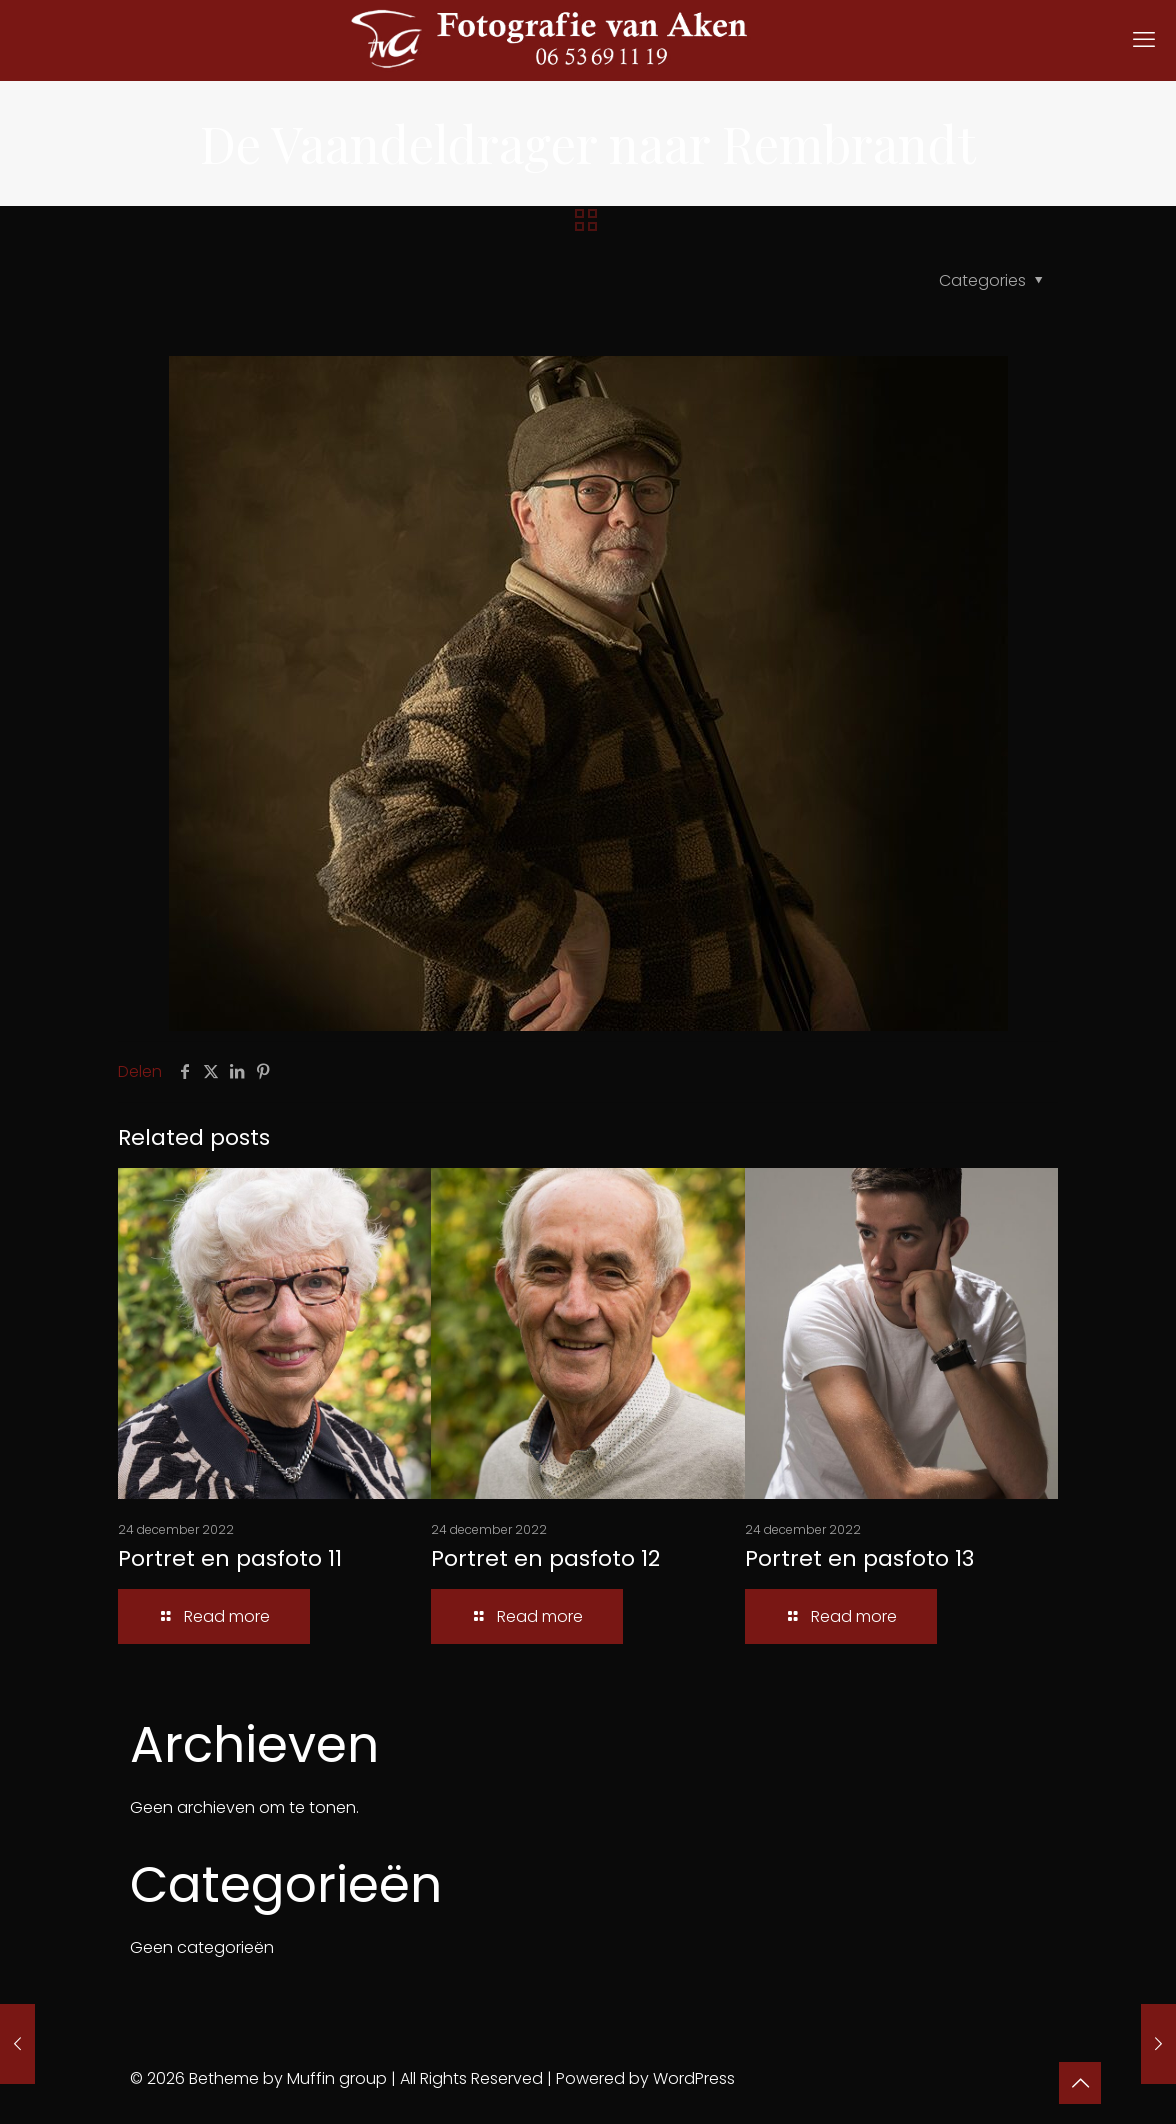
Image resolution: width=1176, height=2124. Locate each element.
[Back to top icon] (1080, 2083)
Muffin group (337, 2078)
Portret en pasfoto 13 (859, 1558)
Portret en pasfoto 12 (545, 1558)
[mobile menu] (1144, 40)
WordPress (694, 2078)
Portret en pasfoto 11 (230, 1558)
